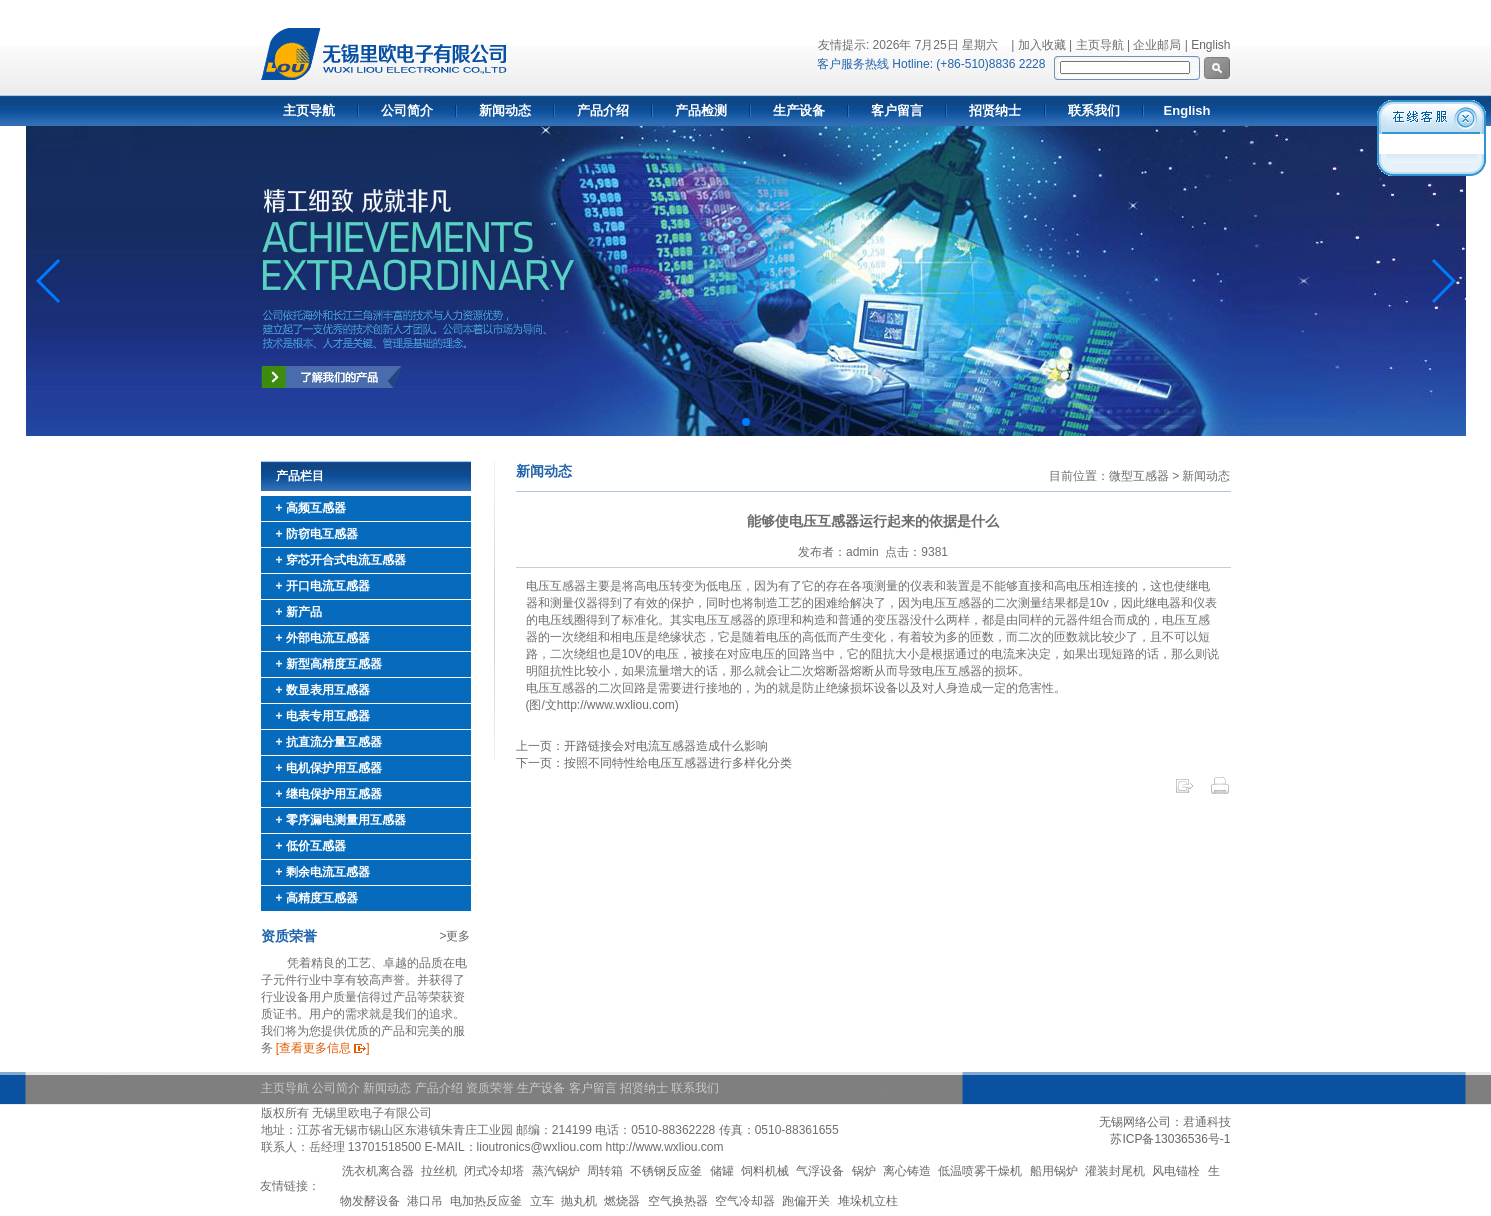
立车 (542, 1201)
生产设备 (799, 110)
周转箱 (605, 1171)
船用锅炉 (1054, 1171)
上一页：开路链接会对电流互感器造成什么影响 (642, 746)
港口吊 (425, 1201)
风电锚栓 (1176, 1171)
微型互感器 (1139, 476)
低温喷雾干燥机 (980, 1171)
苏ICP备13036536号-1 (1170, 1139)
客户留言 (897, 110)
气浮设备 (820, 1171)
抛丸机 (579, 1201)
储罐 (722, 1171)
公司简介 (407, 110)
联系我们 (1094, 110)
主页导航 (309, 110)
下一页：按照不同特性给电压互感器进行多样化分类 (654, 763)
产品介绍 (603, 110)
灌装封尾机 (1115, 1171)
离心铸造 (907, 1171)
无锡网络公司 (1135, 1122)
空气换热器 (678, 1201)
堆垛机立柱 (868, 1201)
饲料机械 (765, 1171)
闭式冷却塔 (494, 1171)
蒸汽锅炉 (556, 1171)
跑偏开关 (806, 1201)
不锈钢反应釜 (666, 1171)
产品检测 (701, 110)
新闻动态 (505, 110)
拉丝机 (439, 1171)
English (1210, 45)
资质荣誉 (490, 1088)
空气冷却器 (745, 1201)
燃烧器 (622, 1201)
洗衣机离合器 (378, 1171)
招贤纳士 (995, 110)
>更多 (454, 936)
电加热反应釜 (486, 1201)
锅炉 (864, 1171)
